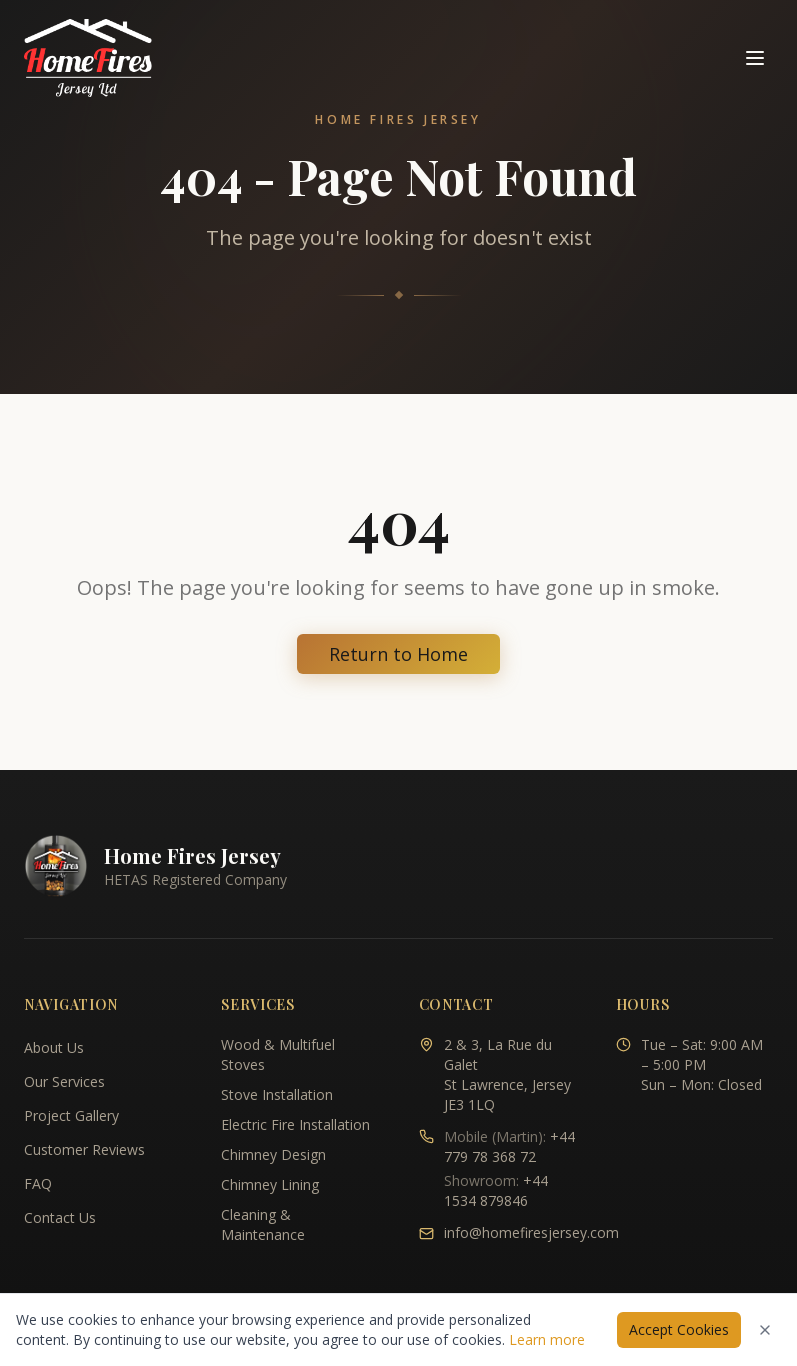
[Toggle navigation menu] (755, 58)
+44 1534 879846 (496, 1190)
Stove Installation (277, 1094)
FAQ (38, 1183)
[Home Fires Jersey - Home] (88, 58)
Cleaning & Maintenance (263, 1224)
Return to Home (398, 654)
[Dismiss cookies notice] (765, 1330)
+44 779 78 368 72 (509, 1146)
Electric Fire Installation (295, 1124)
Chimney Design (273, 1154)
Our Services (64, 1081)
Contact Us (60, 1217)
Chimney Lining (270, 1184)
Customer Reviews (84, 1149)
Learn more (547, 1339)
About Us (54, 1047)
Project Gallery (71, 1115)
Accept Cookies (679, 1329)
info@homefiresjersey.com (531, 1232)
